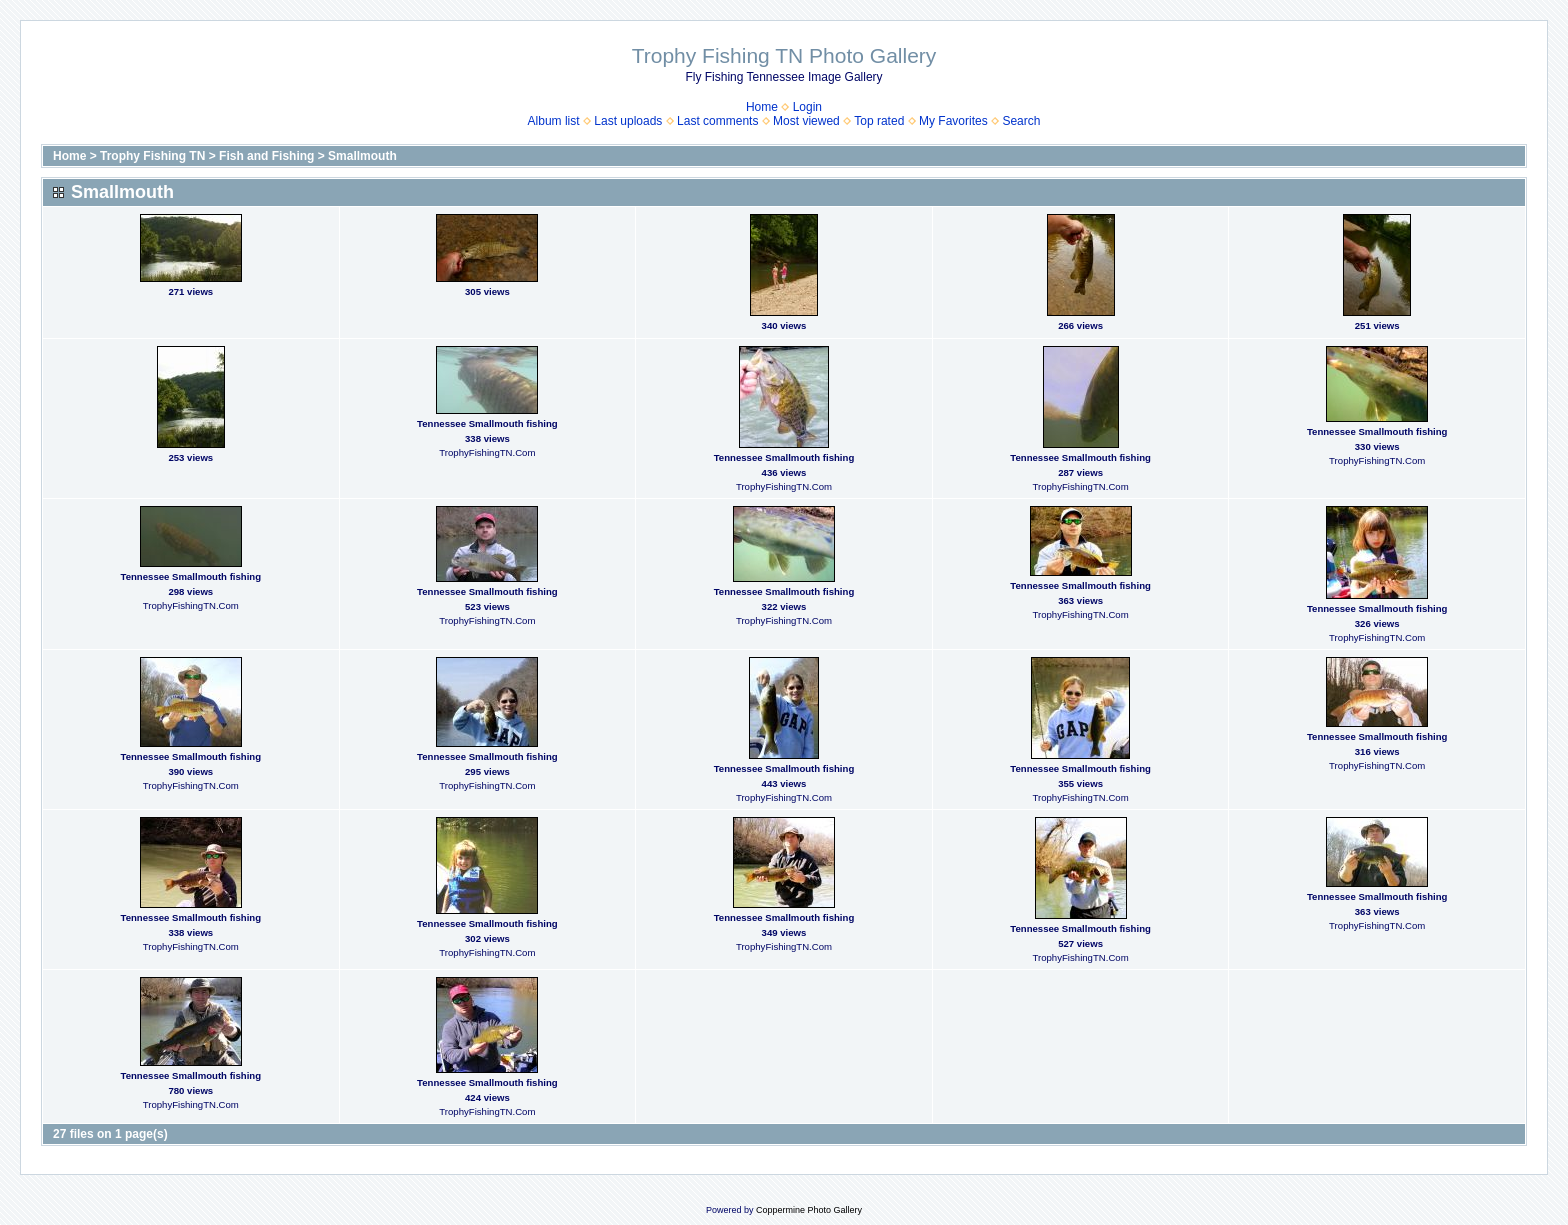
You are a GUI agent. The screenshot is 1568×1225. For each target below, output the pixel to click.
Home (762, 107)
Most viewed (806, 121)
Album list (554, 121)
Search (1021, 121)
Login (807, 107)
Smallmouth (362, 156)
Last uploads (628, 121)
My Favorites (953, 121)
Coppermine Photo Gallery (809, 1210)
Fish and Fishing (266, 156)
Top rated (879, 121)
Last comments (717, 121)
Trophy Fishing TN (152, 156)
